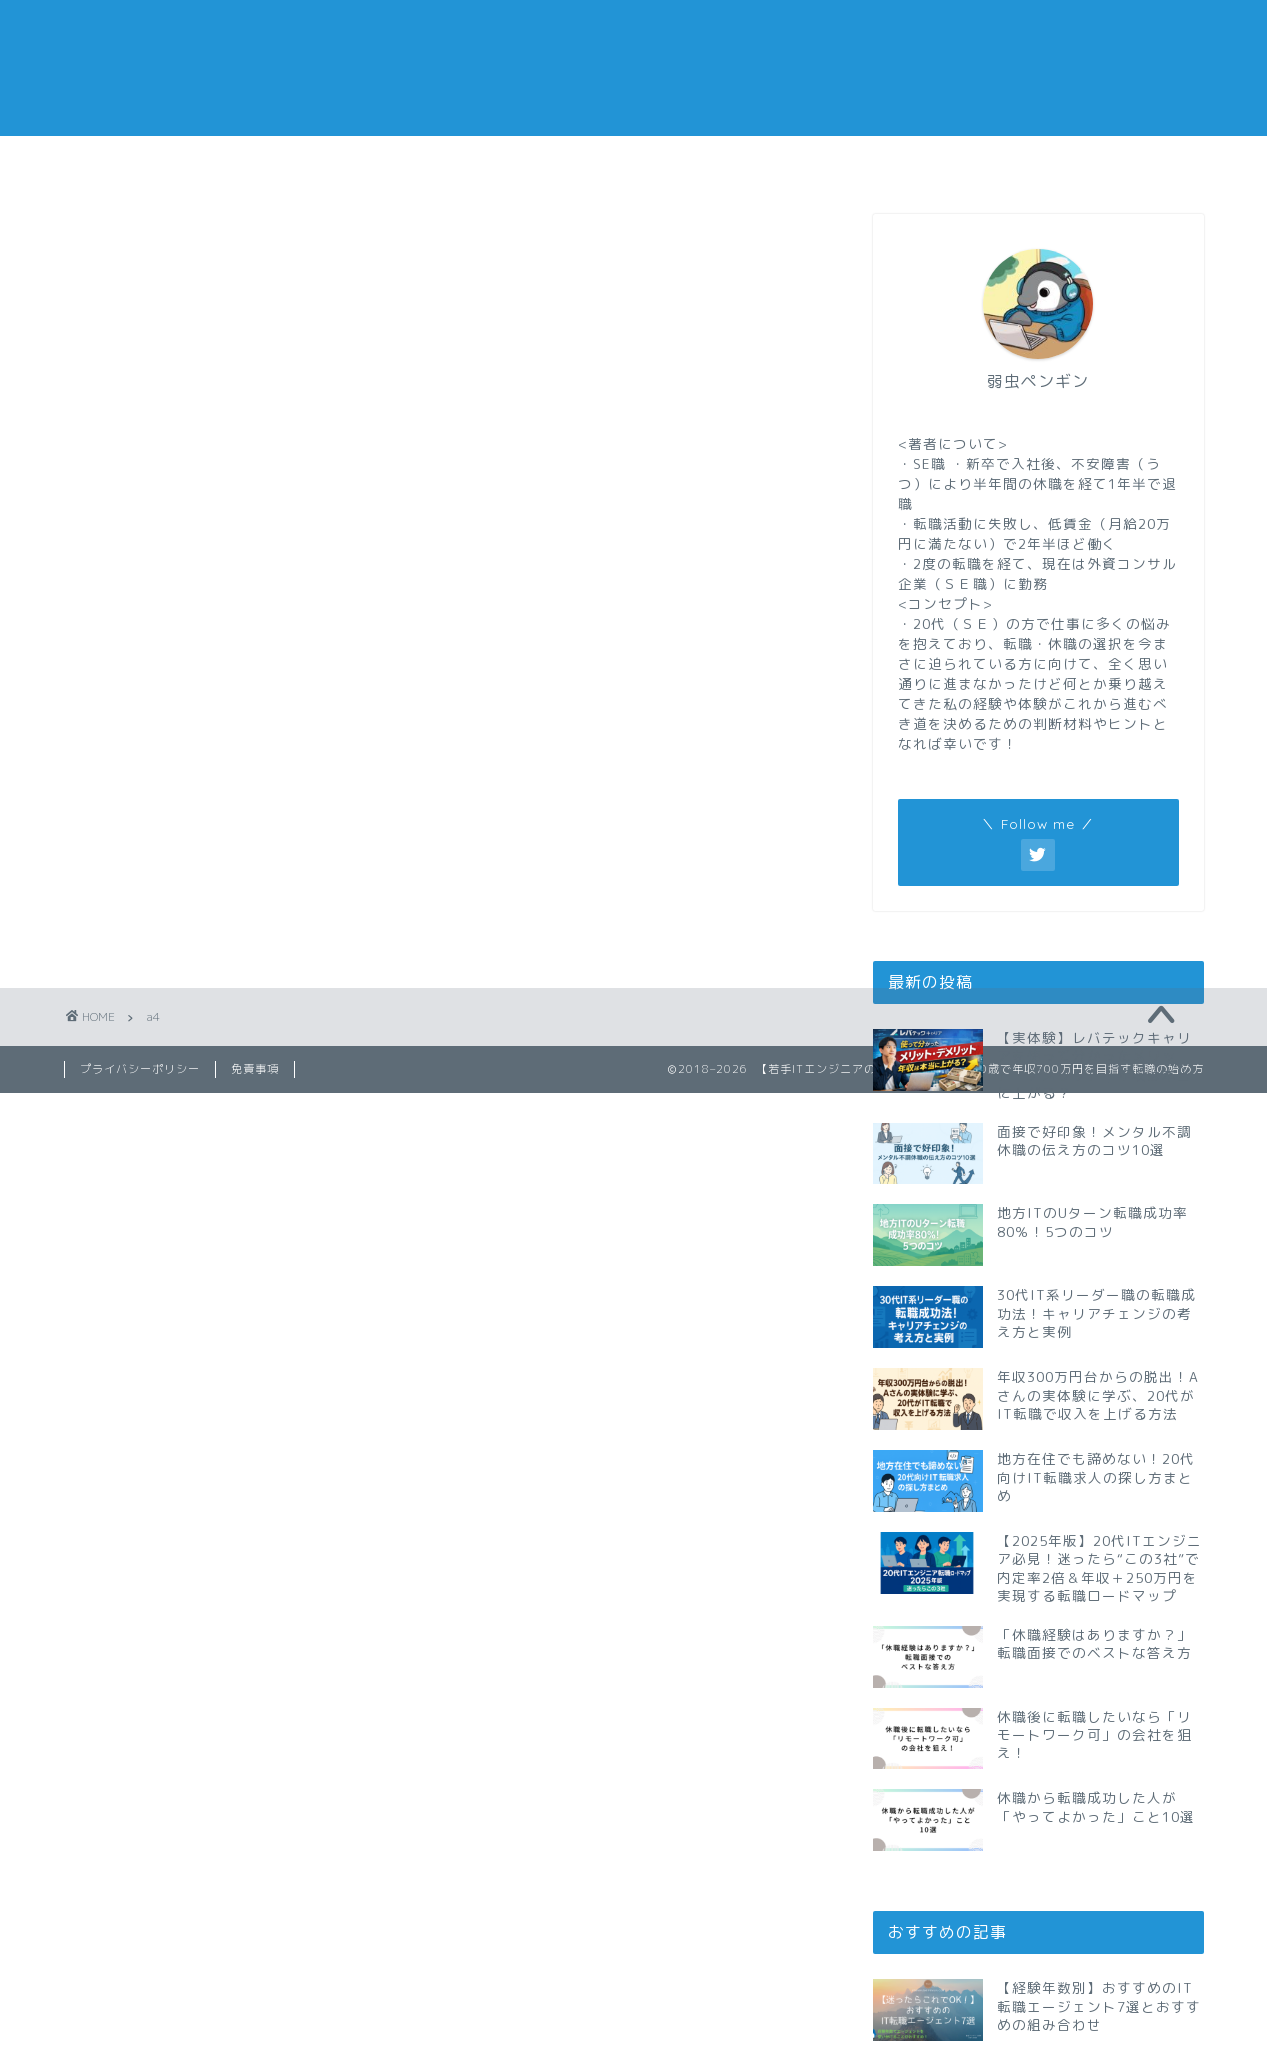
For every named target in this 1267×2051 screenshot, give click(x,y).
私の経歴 (1108, 162)
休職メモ (539, 162)
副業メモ (728, 162)
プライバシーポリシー (140, 1069)
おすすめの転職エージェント (920, 169)
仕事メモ (349, 162)
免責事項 (255, 1069)
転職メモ (159, 162)
